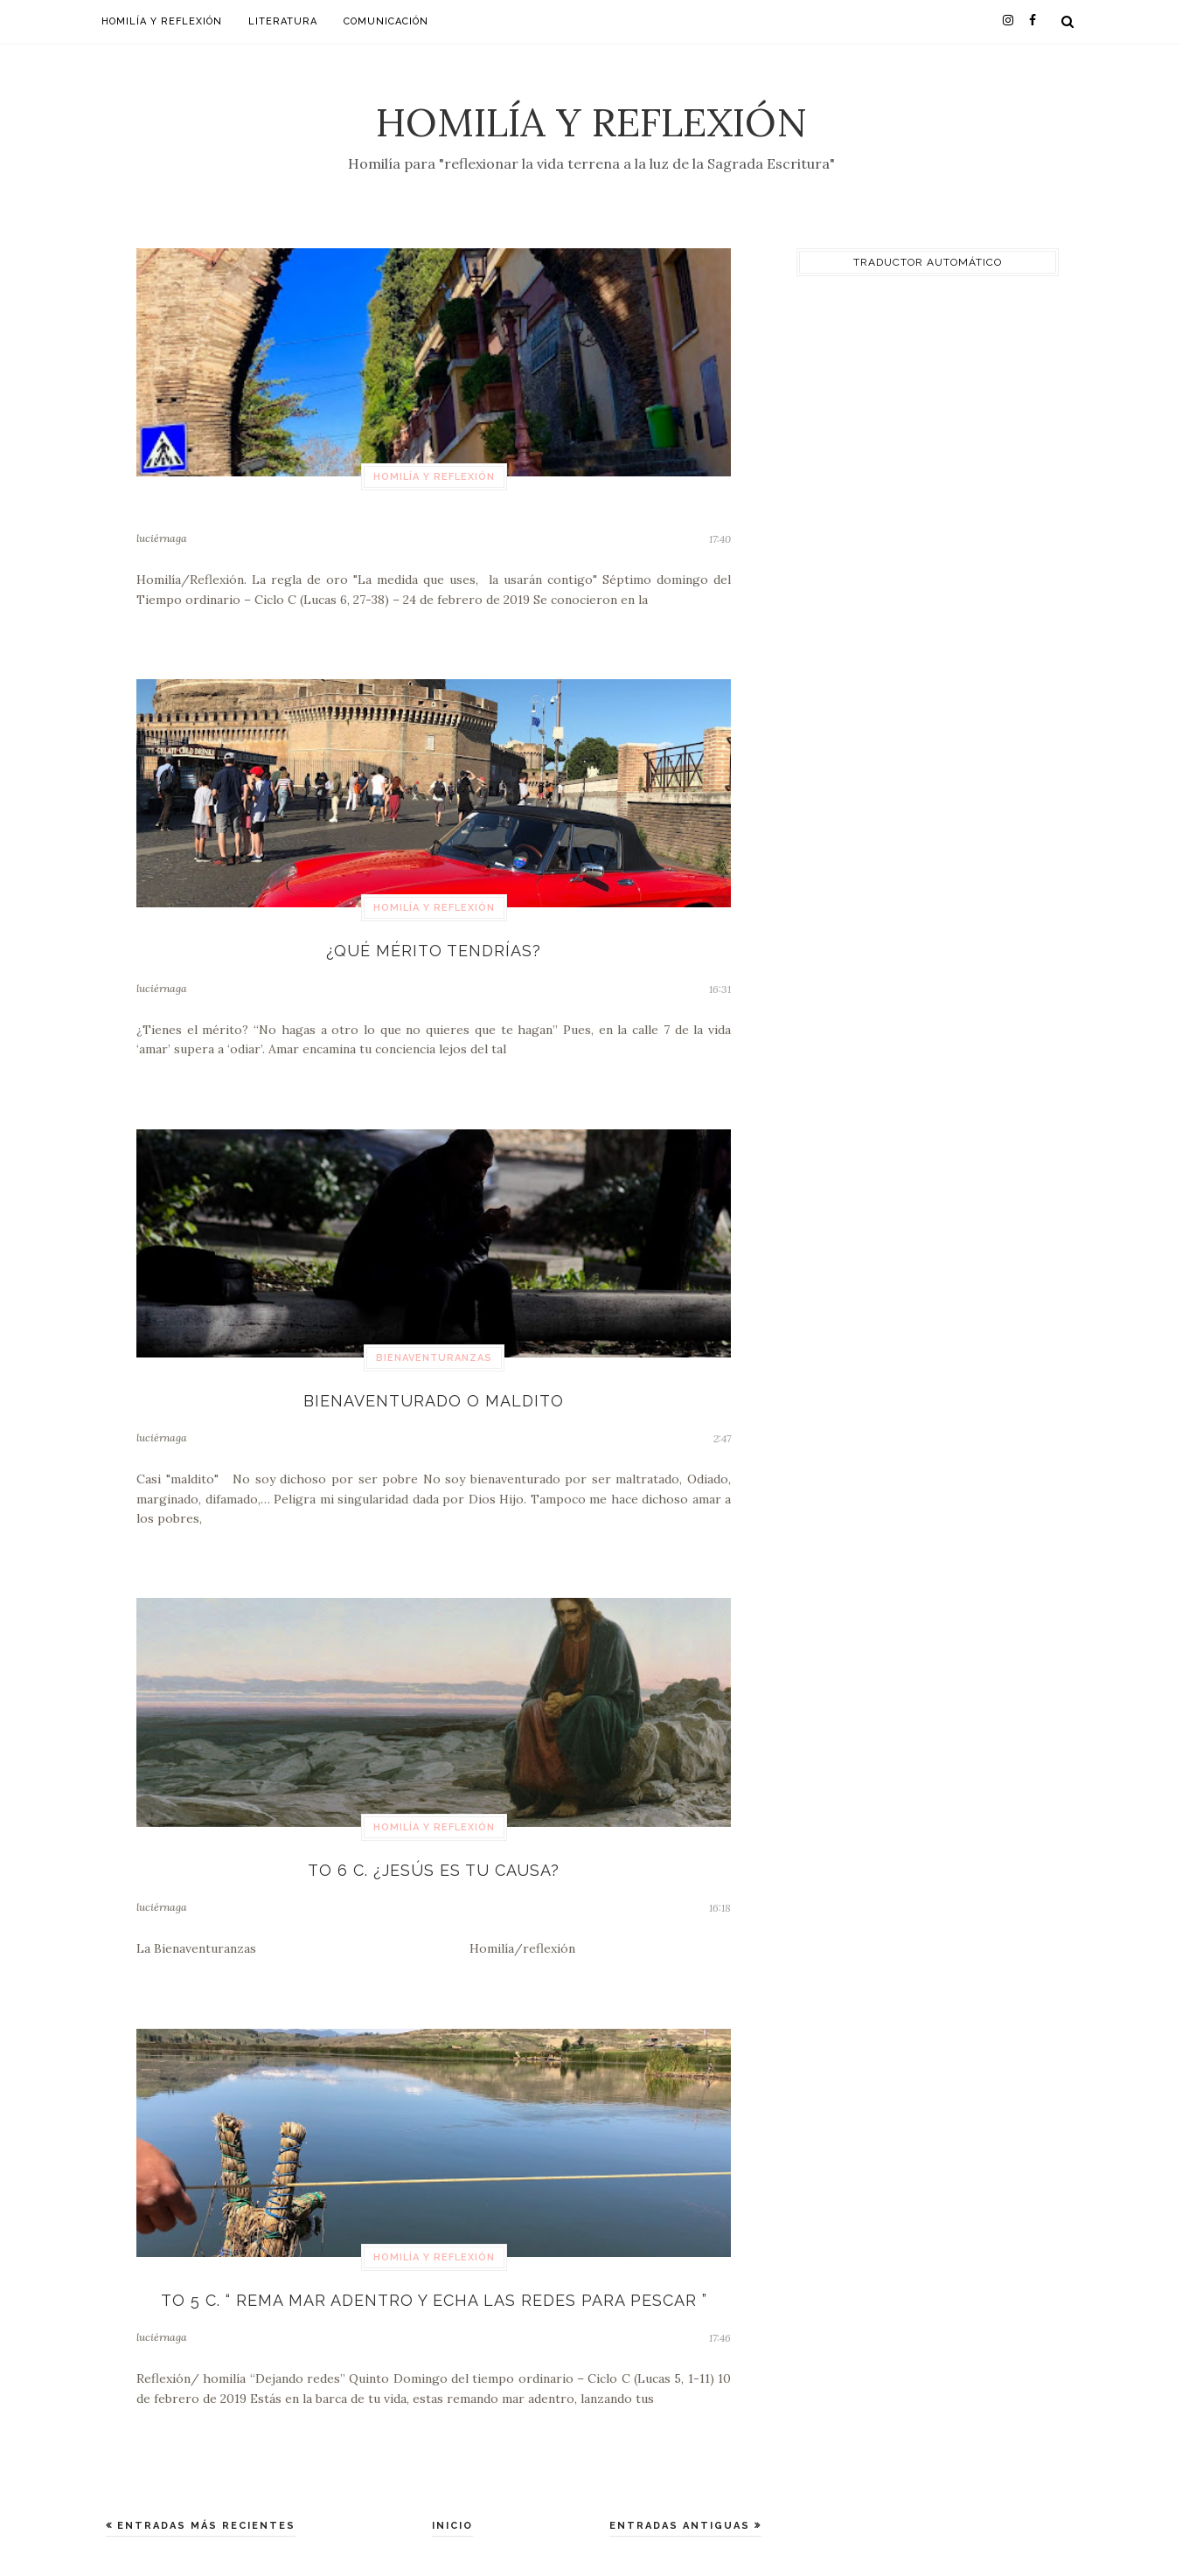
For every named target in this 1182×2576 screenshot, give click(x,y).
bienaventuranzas (434, 1358)
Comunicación (386, 21)
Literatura (282, 21)
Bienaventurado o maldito (433, 1401)
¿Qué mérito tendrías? (433, 950)
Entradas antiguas (681, 2525)
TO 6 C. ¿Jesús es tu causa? (434, 1870)
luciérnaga (161, 538)
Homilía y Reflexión (591, 122)
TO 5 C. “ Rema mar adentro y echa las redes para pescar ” (434, 2300)
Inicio (452, 2525)
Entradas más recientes (204, 2525)
